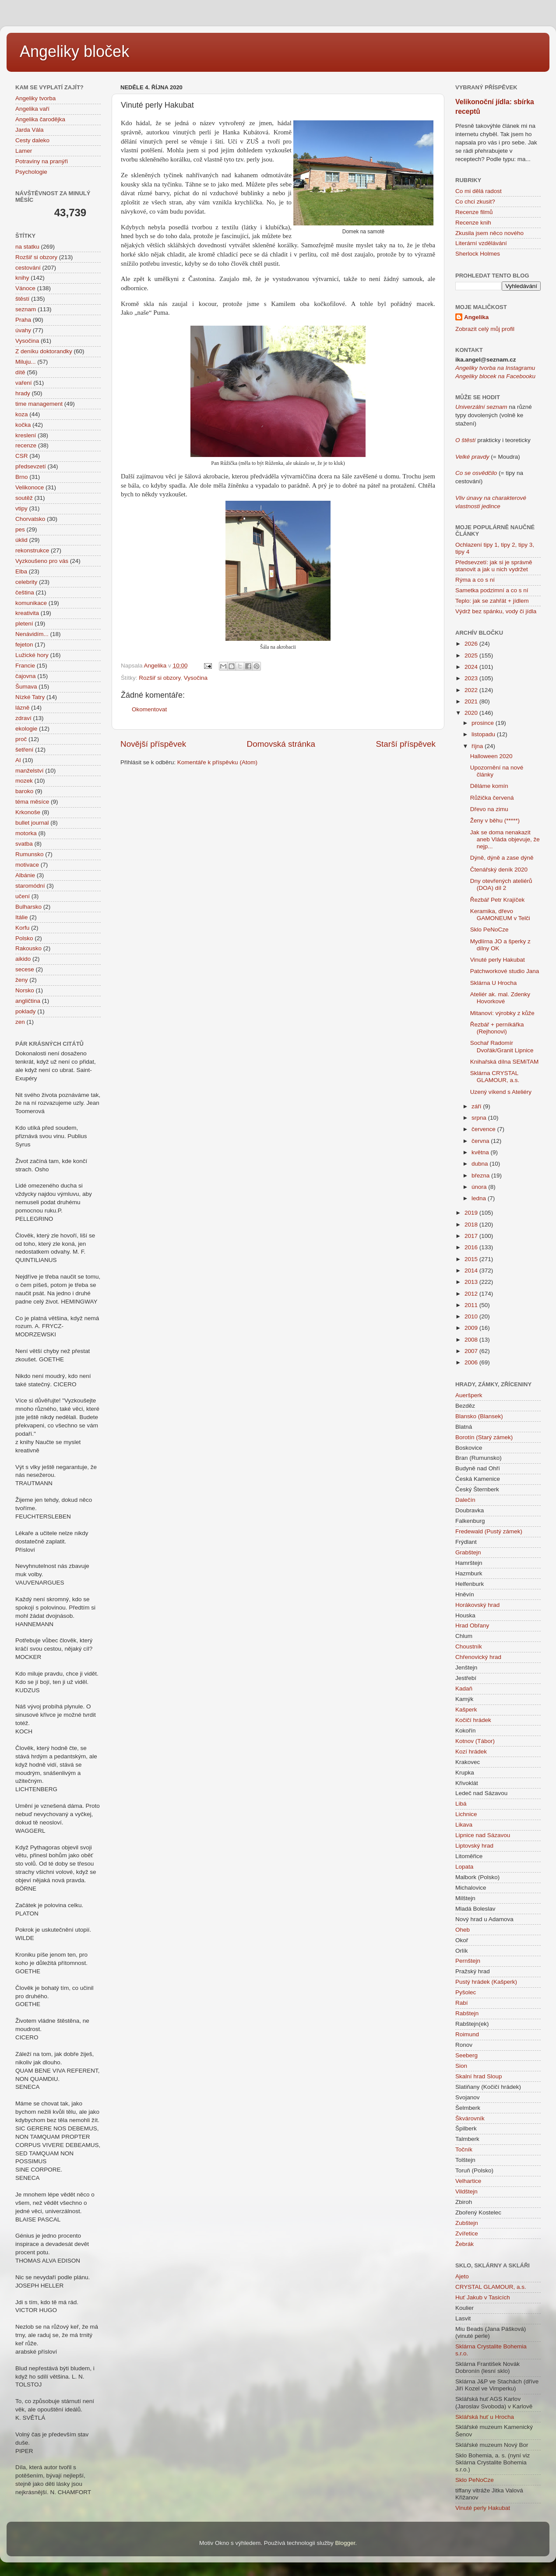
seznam (25, 309)
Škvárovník (470, 2118)
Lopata (464, 1866)
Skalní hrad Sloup (478, 2076)
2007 (472, 1351)
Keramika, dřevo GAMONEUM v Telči (500, 914)
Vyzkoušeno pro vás (41, 561)
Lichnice (466, 1814)
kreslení (25, 435)
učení (22, 896)
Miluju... (25, 361)
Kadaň (463, 1688)
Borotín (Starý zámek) (484, 1437)
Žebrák (464, 2244)
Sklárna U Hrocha (493, 983)
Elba (21, 571)
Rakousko (28, 948)
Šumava (26, 686)
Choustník (468, 1646)
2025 (472, 655)
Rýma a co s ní (475, 579)
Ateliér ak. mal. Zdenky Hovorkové (500, 998)
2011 (472, 1305)
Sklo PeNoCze (489, 929)
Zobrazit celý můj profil (484, 329)
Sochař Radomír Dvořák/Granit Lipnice (502, 1046)
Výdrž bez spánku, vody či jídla (495, 611)
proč (21, 739)
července (484, 1129)
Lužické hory (32, 655)
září (477, 1106)
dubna (480, 1163)
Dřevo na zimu (489, 809)
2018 (472, 1224)
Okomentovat (149, 709)
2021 (472, 701)
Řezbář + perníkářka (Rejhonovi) (497, 1028)
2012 (472, 1293)
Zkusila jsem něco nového (489, 233)
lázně (22, 707)
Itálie (21, 917)
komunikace (31, 603)
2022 (472, 690)
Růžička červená (492, 797)
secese (24, 969)
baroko (24, 791)
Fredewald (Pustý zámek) (488, 1531)
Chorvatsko (30, 519)
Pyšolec (465, 1992)
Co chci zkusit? (475, 201)
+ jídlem (517, 600)
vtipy (21, 508)
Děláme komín (489, 786)
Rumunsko (29, 854)
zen (20, 1022)
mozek (24, 780)
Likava (463, 1824)
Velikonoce (29, 487)
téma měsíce (32, 801)
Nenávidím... (32, 634)
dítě (20, 372)
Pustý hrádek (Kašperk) (486, 1982)
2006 (472, 1362)
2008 (472, 1339)
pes (20, 529)
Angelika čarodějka (40, 119)
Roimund (467, 2034)
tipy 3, (525, 544)
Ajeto (462, 2276)
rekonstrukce (32, 550)
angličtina (27, 1001)
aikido (23, 959)
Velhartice (468, 2181)
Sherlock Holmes (477, 253)
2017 (472, 1236)
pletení (24, 623)
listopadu (484, 734)
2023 (472, 678)
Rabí (461, 2003)
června (481, 1141)
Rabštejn (467, 2013)
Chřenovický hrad (478, 1657)
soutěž (24, 498)
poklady (25, 1011)
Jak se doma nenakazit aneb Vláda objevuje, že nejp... (505, 839)
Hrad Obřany (472, 1625)
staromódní (30, 885)
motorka (26, 833)
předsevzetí (30, 466)
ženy (21, 980)
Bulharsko (28, 906)
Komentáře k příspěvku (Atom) (217, 762)
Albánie (25, 875)
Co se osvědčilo (476, 473)
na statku (27, 246)
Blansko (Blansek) (479, 1416)
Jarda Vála (29, 130)
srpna (480, 1117)
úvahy (23, 330)
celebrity (26, 582)
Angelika (476, 317)
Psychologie (31, 172)
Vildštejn (466, 2191)
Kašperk (466, 1709)
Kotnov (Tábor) (475, 1741)
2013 (472, 1282)
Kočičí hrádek (473, 1720)
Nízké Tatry (30, 697)
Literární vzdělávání (481, 243)
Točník (463, 2149)
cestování (28, 267)
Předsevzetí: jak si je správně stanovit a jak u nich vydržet (493, 566)
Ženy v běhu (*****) (495, 820)
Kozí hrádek (471, 1751)
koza (21, 414)
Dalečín (465, 1500)
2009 (472, 1328)
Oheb (462, 1929)
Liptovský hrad (474, 1845)
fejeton (24, 644)
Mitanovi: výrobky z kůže (502, 1013)
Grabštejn (468, 1552)
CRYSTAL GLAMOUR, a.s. (490, 2287)
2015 (472, 1259)
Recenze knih (473, 222)
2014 (472, 1270)
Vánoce (25, 288)
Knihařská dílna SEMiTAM (504, 1061)
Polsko (24, 938)
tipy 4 (462, 551)
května (481, 1152)
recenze (25, 445)
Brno (21, 477)
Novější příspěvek (153, 744)
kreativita (27, 613)
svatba (24, 843)
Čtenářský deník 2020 (499, 869)
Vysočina (196, 678)
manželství (29, 770)
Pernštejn (467, 1960)
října (478, 746)
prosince (484, 723)
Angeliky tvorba (35, 98)
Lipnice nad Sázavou (482, 1835)
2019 (472, 1212)
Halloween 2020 (491, 756)
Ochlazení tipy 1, (477, 544)
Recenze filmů (474, 212)
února (480, 1187)
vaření (23, 383)
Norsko (24, 990)
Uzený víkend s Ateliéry (500, 1092)
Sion (461, 2066)
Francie (25, 665)
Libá (461, 1803)
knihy (22, 277)
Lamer (23, 151)
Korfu (22, 927)
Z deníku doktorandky (43, 351)
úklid (21, 540)
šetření (24, 749)
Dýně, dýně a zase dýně (502, 857)
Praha (23, 319)
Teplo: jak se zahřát (480, 600)
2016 (472, 1247)
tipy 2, (509, 544)
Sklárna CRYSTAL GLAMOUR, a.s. (495, 1076)
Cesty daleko (32, 140)
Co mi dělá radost (478, 191)
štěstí (22, 298)
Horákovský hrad (477, 1605)
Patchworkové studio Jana (504, 971)
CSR (21, 456)
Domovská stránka (281, 744)
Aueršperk (468, 1395)
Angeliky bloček (74, 51)
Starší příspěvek (406, 744)
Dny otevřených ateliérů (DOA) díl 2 (501, 884)
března (481, 1175)
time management (39, 404)
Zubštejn (466, 2223)
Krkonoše (27, 812)
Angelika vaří (32, 108)
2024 (472, 667)
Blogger (345, 2543)
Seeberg (466, 2055)
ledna (480, 1198)
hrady (22, 393)
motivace (27, 864)
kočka (23, 425)
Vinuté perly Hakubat (497, 959)
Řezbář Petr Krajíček (497, 899)
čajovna (25, 676)
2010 (472, 1316)
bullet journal (32, 822)
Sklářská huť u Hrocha (484, 2417)
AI (18, 760)
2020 (472, 713)
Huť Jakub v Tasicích (482, 2297)
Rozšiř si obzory (159, 678)
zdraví (23, 718)
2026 (472, 643)
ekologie (26, 728)
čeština (24, 592)
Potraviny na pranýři (41, 161)
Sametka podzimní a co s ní (491, 590)
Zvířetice (466, 2233)
